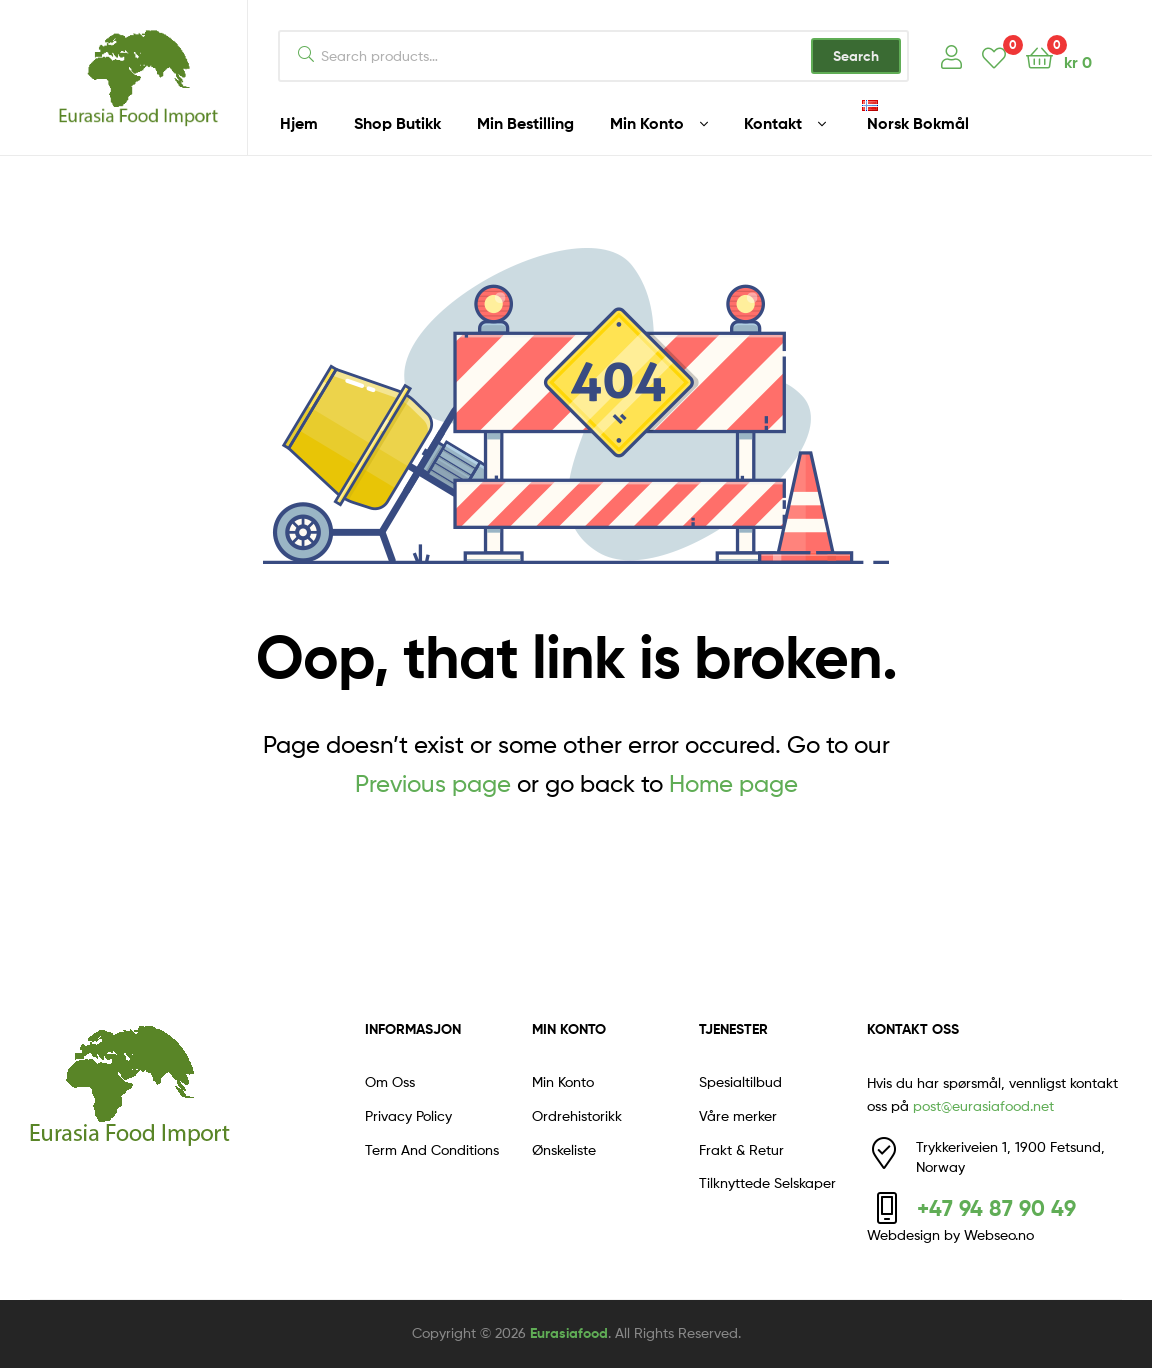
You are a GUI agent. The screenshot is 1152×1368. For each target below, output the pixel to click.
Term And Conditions (432, 1149)
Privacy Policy (408, 1115)
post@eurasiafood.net (983, 1105)
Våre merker (738, 1115)
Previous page (433, 783)
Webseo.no (999, 1234)
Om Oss (390, 1081)
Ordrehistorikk (577, 1115)
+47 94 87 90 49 (996, 1208)
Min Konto (563, 1081)
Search (856, 56)
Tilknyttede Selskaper (767, 1182)
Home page (733, 783)
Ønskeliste (564, 1149)
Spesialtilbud (740, 1081)
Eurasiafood (569, 1333)
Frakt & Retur (741, 1149)
